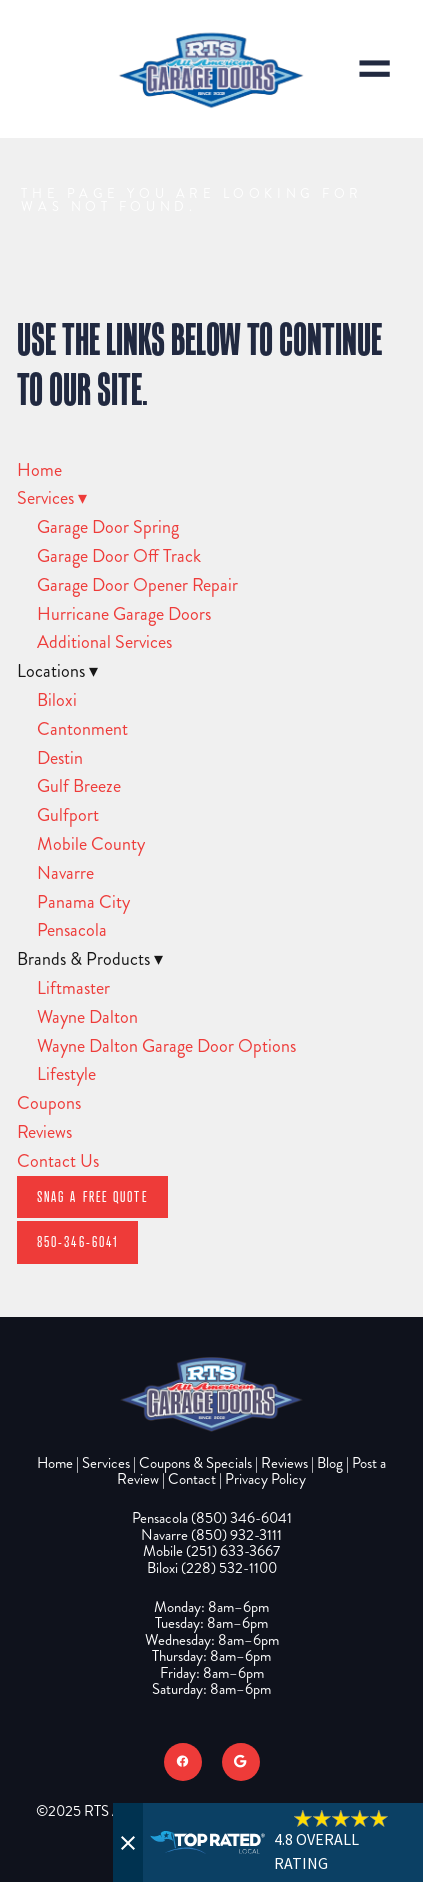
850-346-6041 (77, 1241)
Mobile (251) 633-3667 (211, 1551)
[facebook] (183, 1762)
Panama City (83, 902)
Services (52, 498)
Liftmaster (73, 988)
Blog (330, 1463)
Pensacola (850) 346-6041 (212, 1518)
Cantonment (82, 729)
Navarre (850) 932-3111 (211, 1535)
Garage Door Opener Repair (137, 585)
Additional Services (104, 642)
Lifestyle (66, 1074)
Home (39, 470)
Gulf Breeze (79, 786)
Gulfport (68, 815)
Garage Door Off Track (119, 556)
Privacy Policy (265, 1479)
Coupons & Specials (195, 1463)
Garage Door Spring (108, 527)
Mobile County (91, 844)
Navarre (65, 873)
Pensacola (72, 930)
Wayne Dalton (87, 1017)
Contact (192, 1479)
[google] (241, 1762)
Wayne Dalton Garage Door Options (166, 1046)
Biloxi (57, 700)
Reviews (44, 1132)
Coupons (49, 1103)
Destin (60, 758)
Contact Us (58, 1161)
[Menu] (375, 69)
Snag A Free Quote (92, 1196)
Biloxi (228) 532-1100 (212, 1568)
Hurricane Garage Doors (124, 614)
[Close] (128, 1842)
